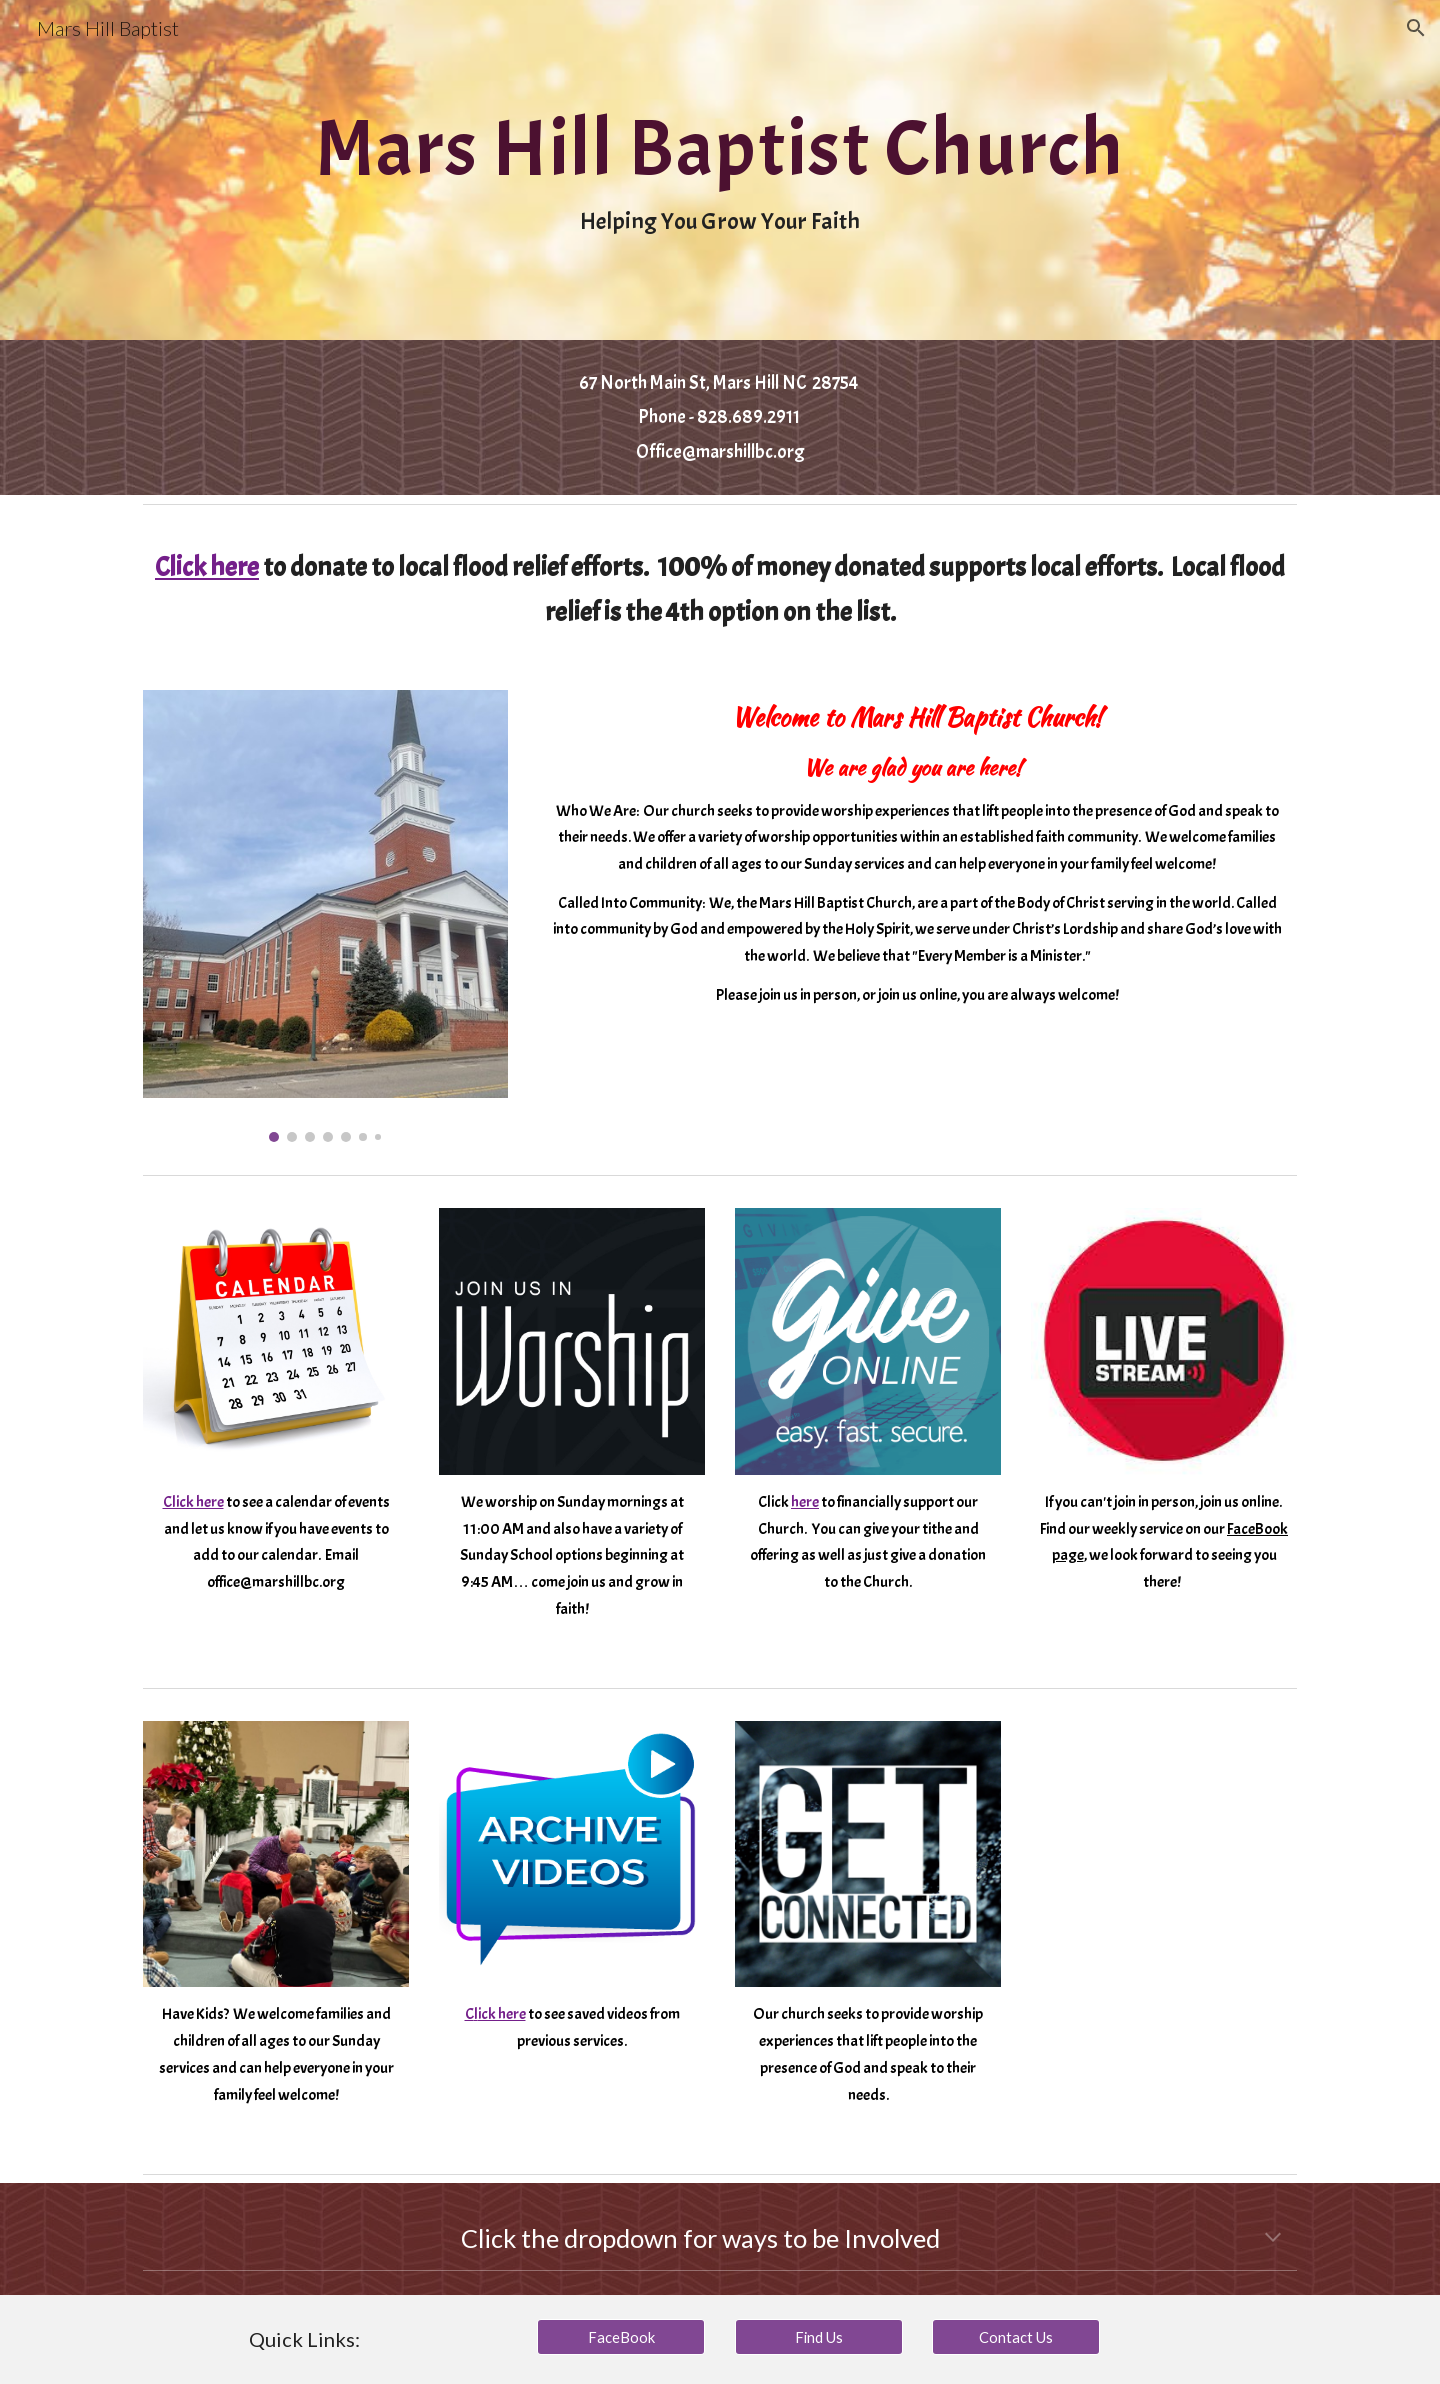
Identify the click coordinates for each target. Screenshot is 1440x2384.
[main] (719, 170)
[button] (1416, 28)
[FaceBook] (621, 2337)
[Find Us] (819, 2337)
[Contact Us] (1016, 2337)
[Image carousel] (325, 916)
